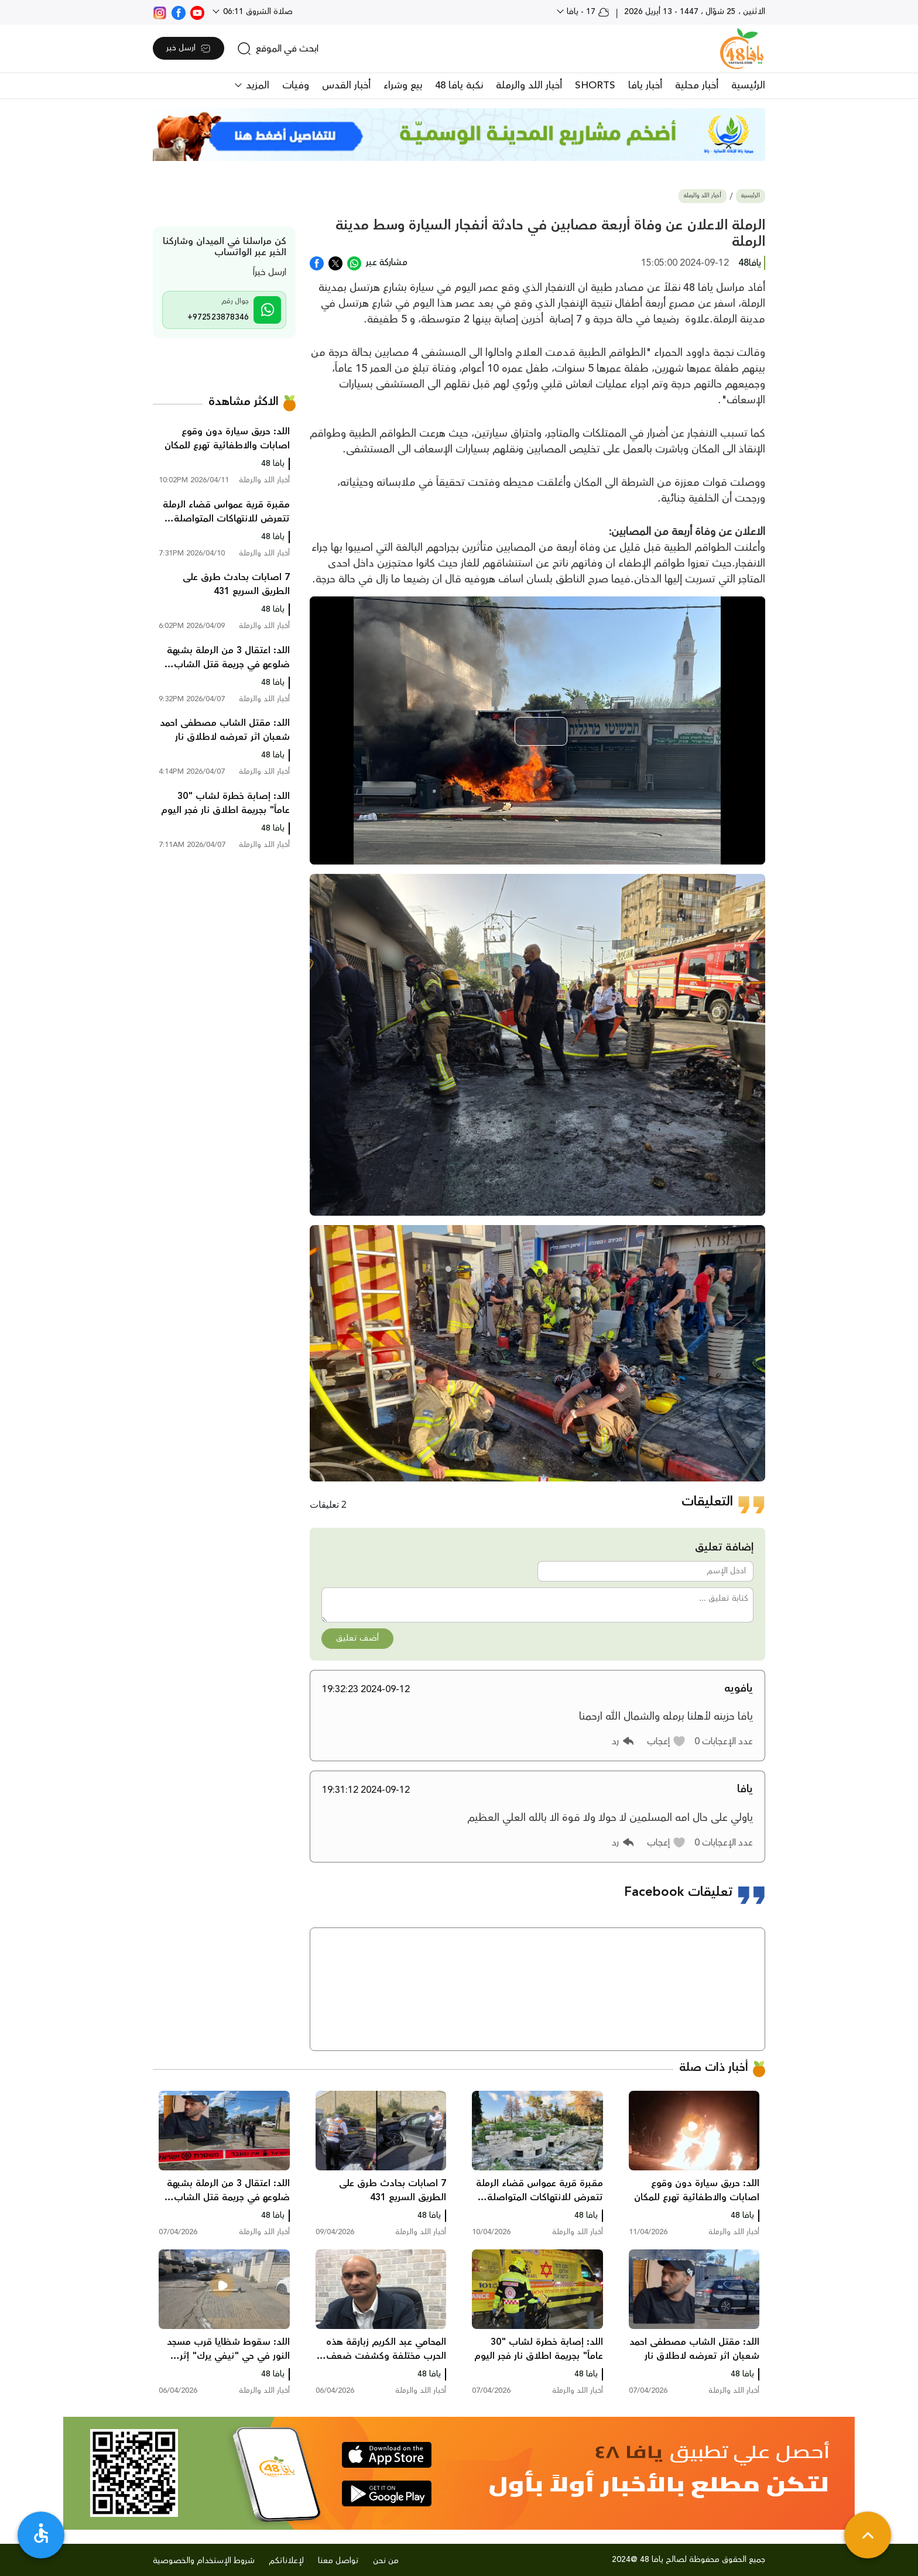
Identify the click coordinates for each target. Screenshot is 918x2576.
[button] (666, 1741)
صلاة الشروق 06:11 (257, 11)
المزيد (256, 85)
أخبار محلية (696, 85)
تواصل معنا (338, 2560)
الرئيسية (748, 85)
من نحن (386, 2560)
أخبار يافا (645, 85)
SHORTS (595, 85)
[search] (278, 48)
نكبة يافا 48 (459, 85)
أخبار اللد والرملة (529, 85)
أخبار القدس (346, 85)
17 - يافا (586, 11)
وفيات (295, 85)
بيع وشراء (402, 85)
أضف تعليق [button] (357, 1638)
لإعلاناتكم (286, 2560)
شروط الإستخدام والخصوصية (204, 2560)
